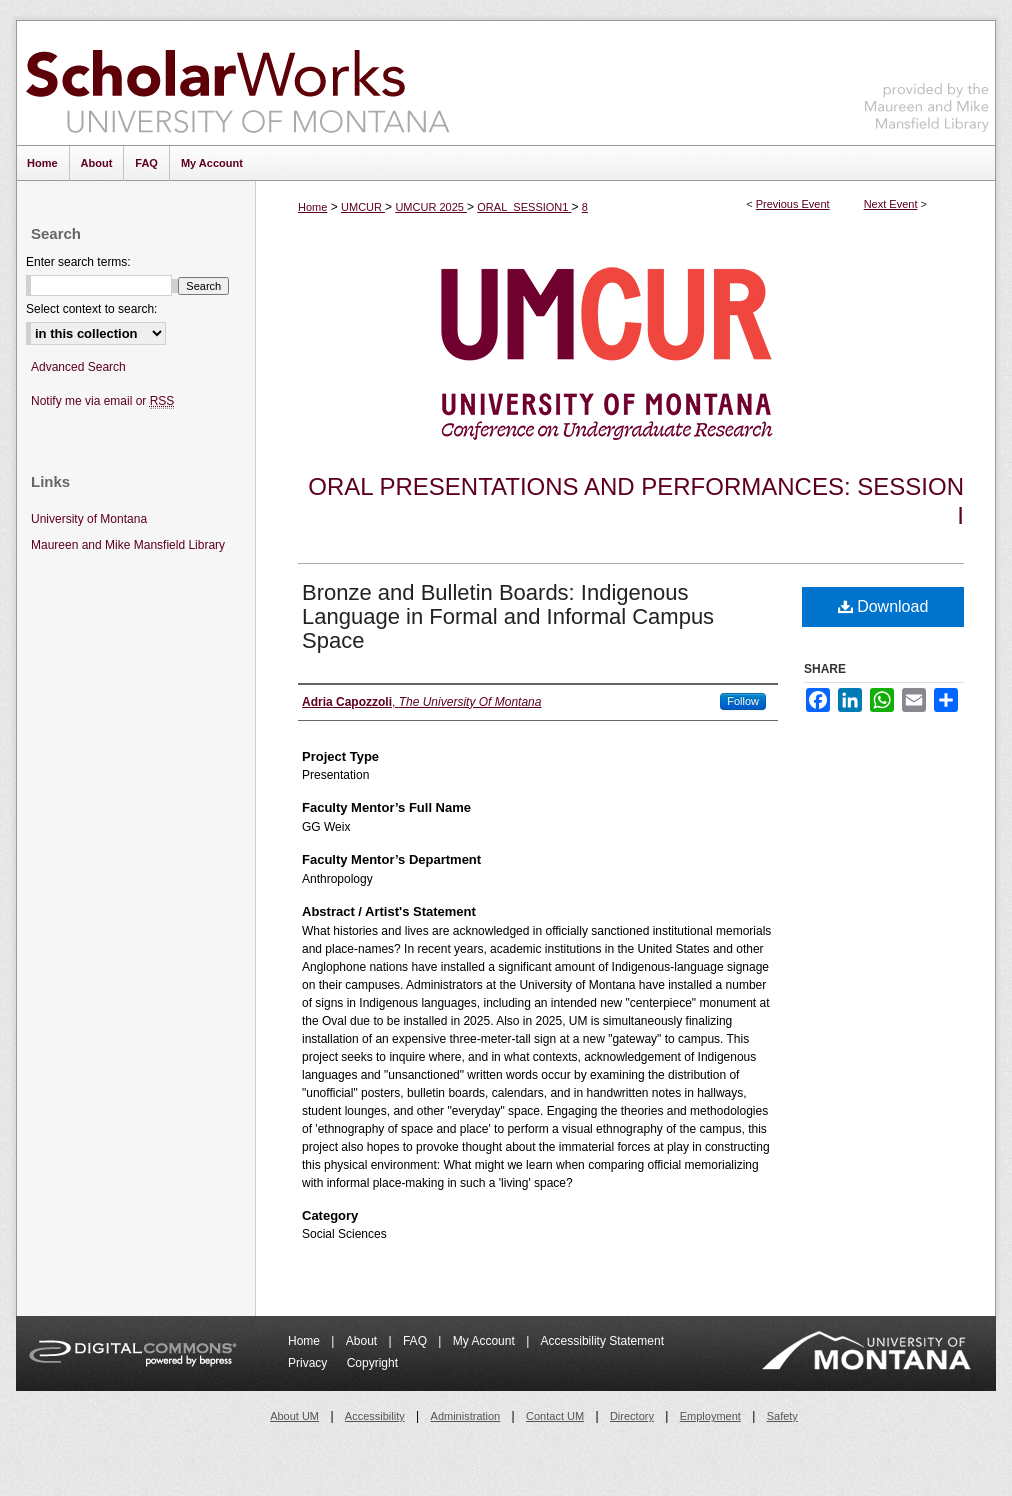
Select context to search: (91, 309)
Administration (466, 1416)
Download (883, 606)
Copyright (372, 1363)
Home (312, 207)
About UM (294, 1416)
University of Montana (89, 519)
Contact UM (555, 1416)
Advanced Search (78, 367)
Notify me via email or (102, 401)
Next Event (891, 204)
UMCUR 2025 (431, 207)
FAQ (416, 1341)
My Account (485, 1341)
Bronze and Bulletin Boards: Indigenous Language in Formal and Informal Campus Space (508, 616)
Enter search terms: (78, 262)
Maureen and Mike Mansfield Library (927, 79)
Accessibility (375, 1416)
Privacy (309, 1363)
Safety (782, 1416)
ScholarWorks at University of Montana (237, 83)
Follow (743, 701)
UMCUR (363, 207)
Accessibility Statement (602, 1341)
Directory (632, 1416)
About (363, 1341)
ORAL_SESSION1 (524, 207)
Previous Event (793, 204)
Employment (710, 1416)
